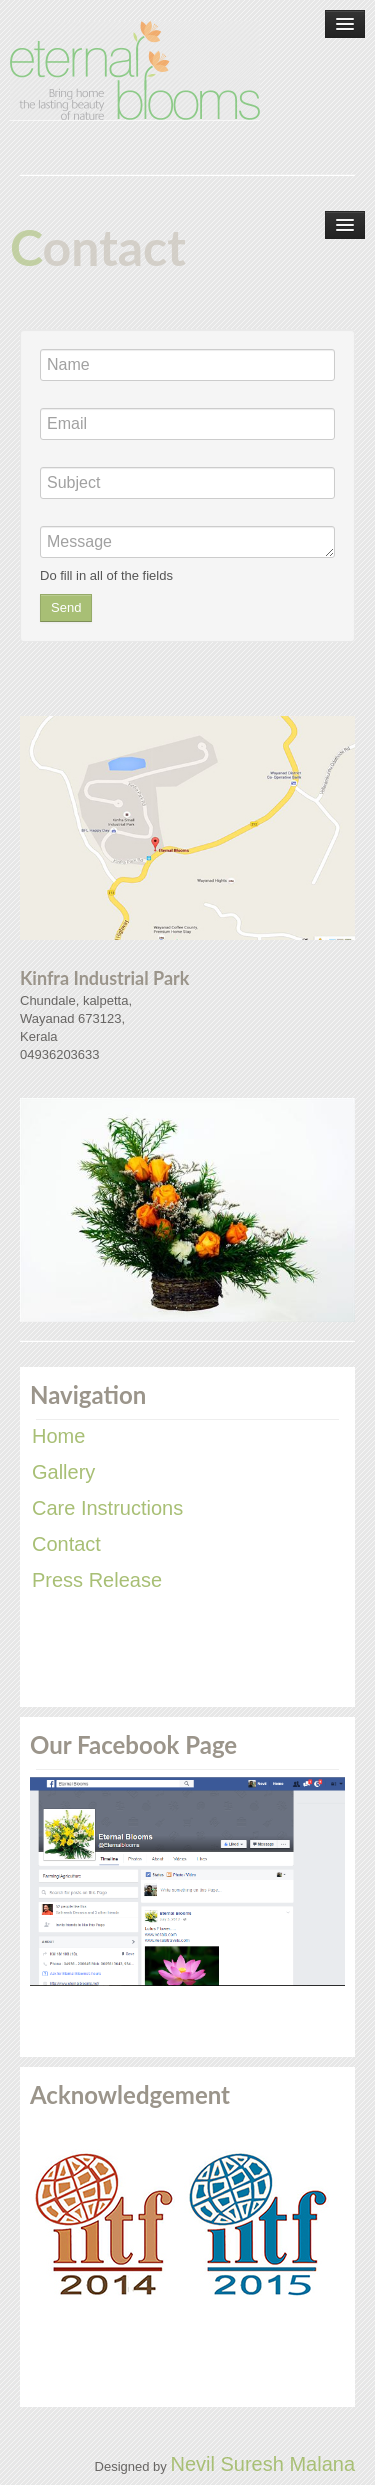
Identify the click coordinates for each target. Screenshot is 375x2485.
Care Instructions (107, 1508)
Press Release (97, 1580)
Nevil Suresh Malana (262, 2464)
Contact (66, 1544)
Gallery (63, 1472)
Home (58, 1436)
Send (66, 607)
